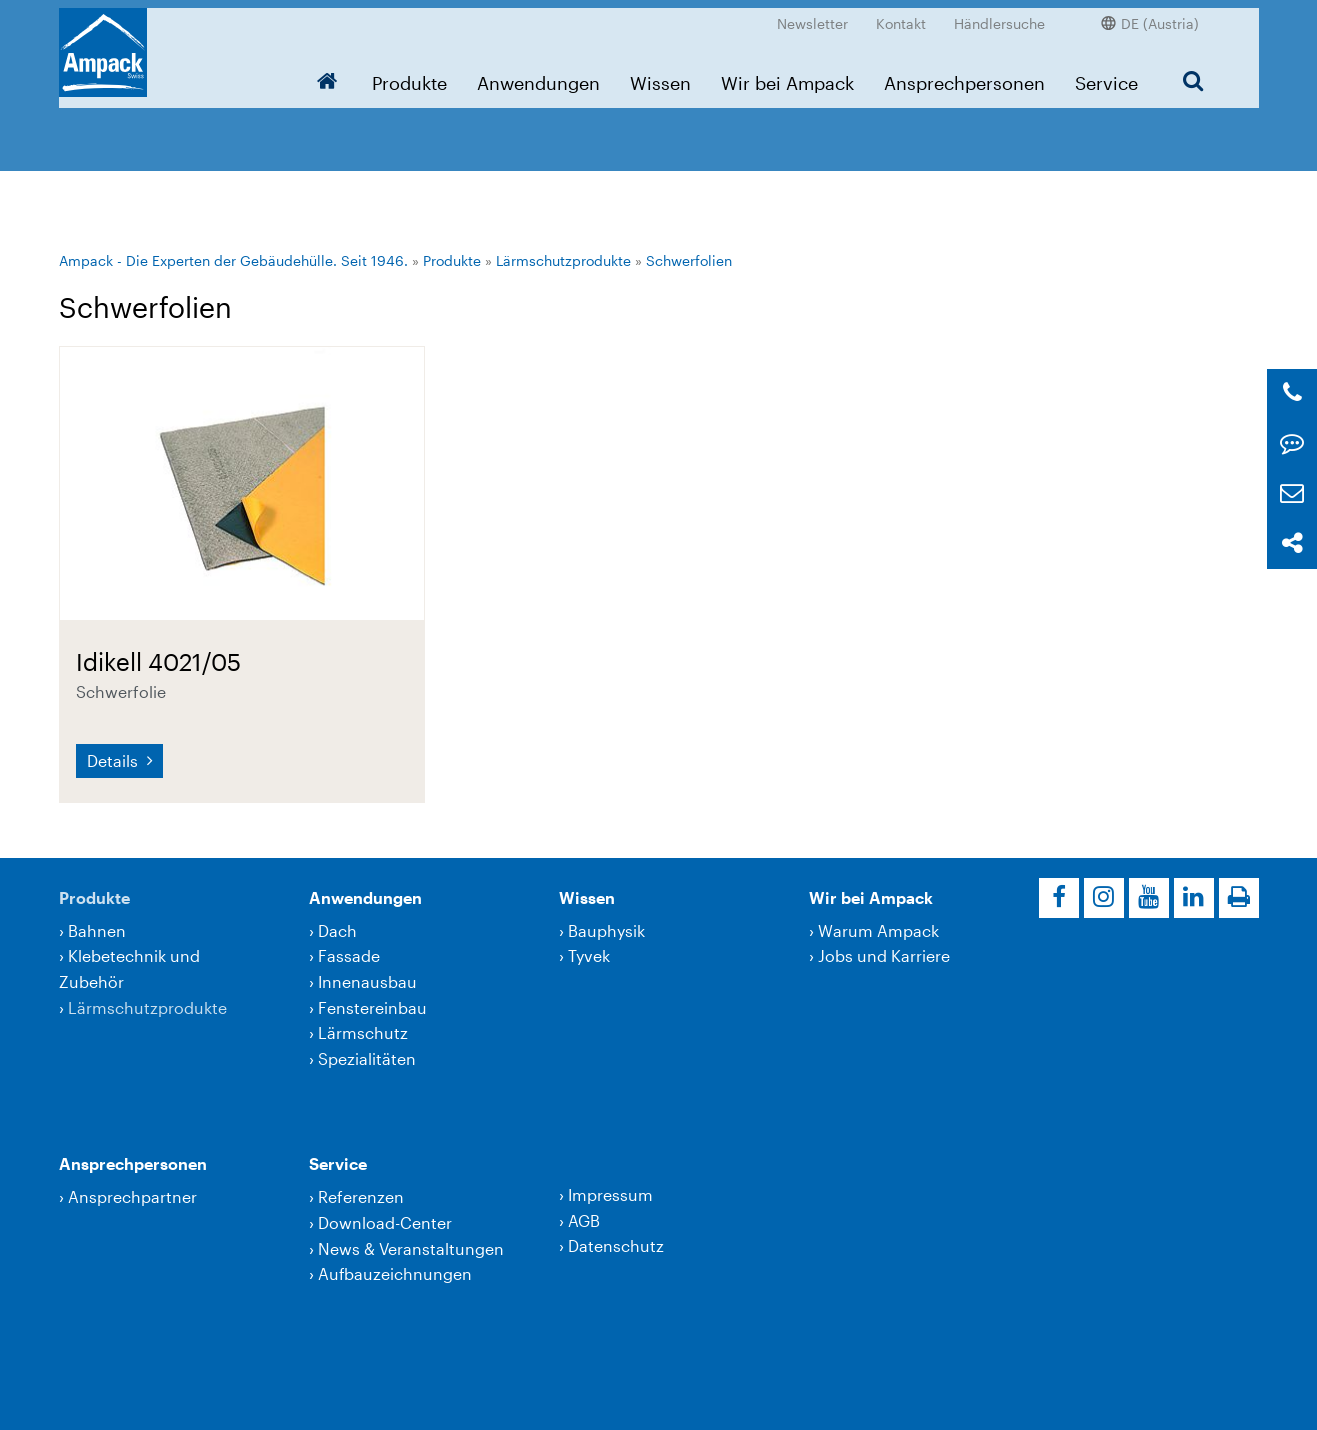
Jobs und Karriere (884, 955)
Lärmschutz (363, 1032)
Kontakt (901, 15)
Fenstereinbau (372, 1007)
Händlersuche (999, 15)
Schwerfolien (689, 260)
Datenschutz (616, 1245)
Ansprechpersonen (964, 75)
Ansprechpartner (132, 1196)
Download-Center (385, 1222)
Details (114, 760)
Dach (337, 930)
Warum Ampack (878, 930)
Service (1106, 75)
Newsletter (812, 15)
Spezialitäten (367, 1058)
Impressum (610, 1194)
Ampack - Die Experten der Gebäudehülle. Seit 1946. (233, 260)
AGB (584, 1220)
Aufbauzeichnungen (395, 1273)
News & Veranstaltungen (411, 1248)
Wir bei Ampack (787, 75)
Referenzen (361, 1196)
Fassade (349, 955)
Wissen (660, 75)
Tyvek (589, 955)
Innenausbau (367, 981)
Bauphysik (606, 930)
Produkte (409, 75)
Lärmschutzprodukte (563, 260)
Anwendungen (538, 75)
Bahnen (97, 930)
